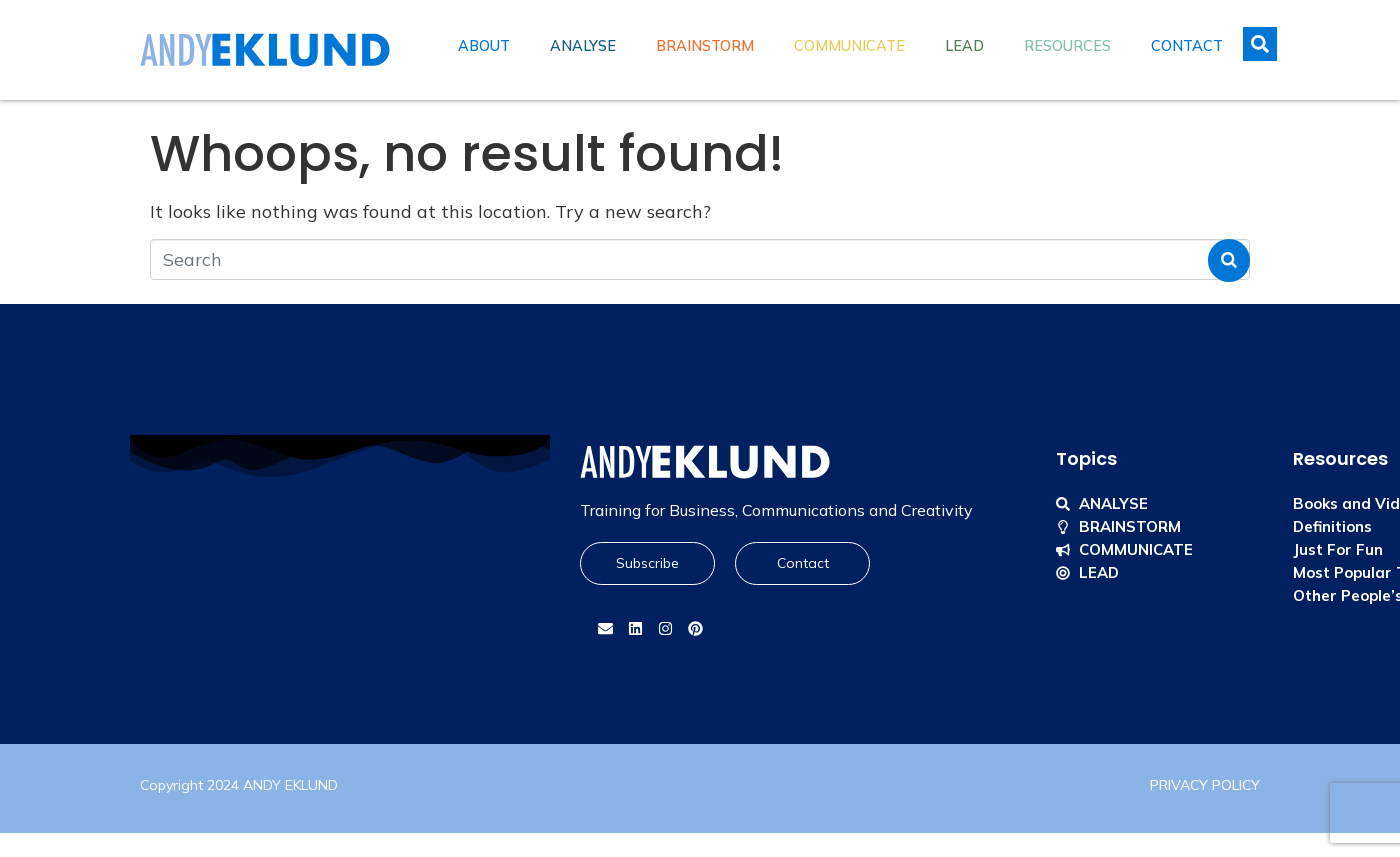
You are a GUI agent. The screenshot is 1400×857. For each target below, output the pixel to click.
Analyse (583, 46)
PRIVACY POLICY (1205, 785)
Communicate (849, 46)
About (484, 46)
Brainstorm (705, 46)
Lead (964, 46)
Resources (1067, 46)
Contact (1187, 46)
